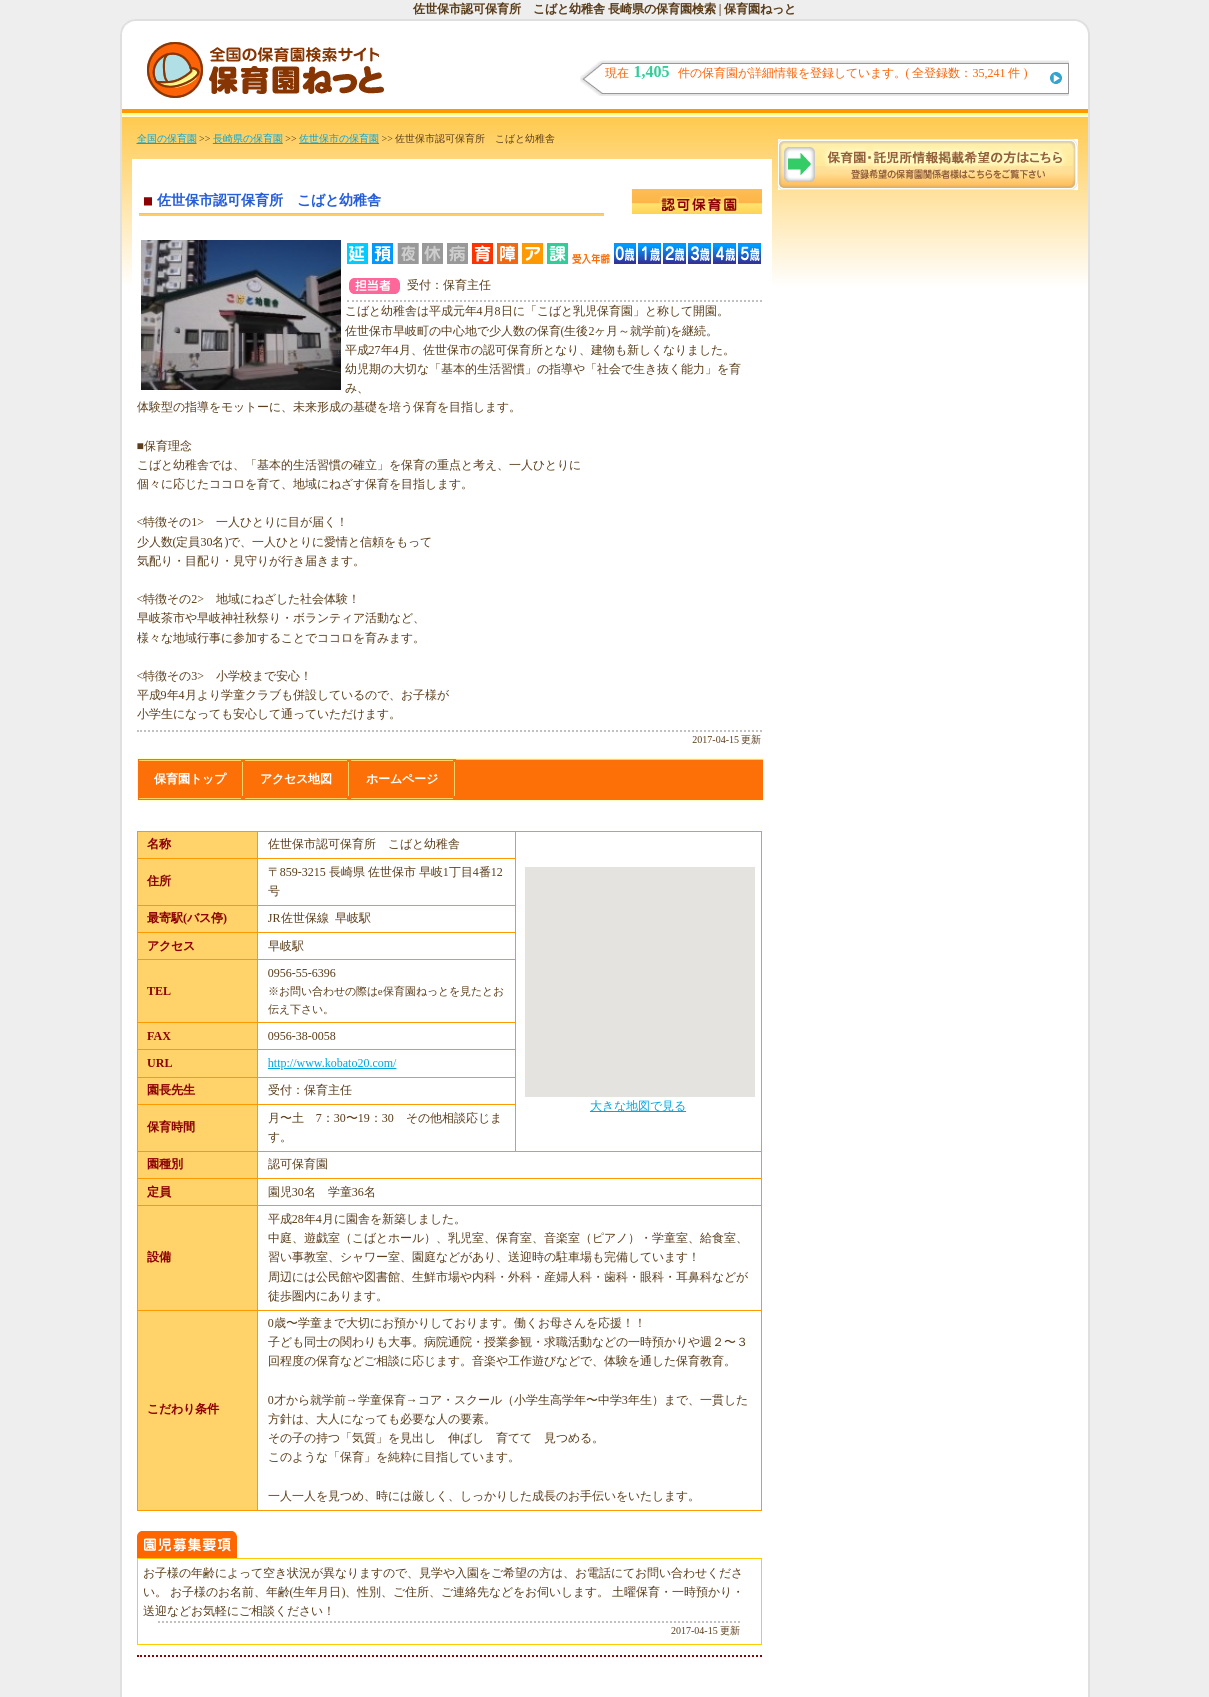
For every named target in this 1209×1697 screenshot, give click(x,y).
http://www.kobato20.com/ (332, 1063)
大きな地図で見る (638, 1106)
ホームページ (402, 779)
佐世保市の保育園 (339, 138)
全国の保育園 (167, 138)
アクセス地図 (296, 779)
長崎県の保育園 (248, 138)
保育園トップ (190, 779)
